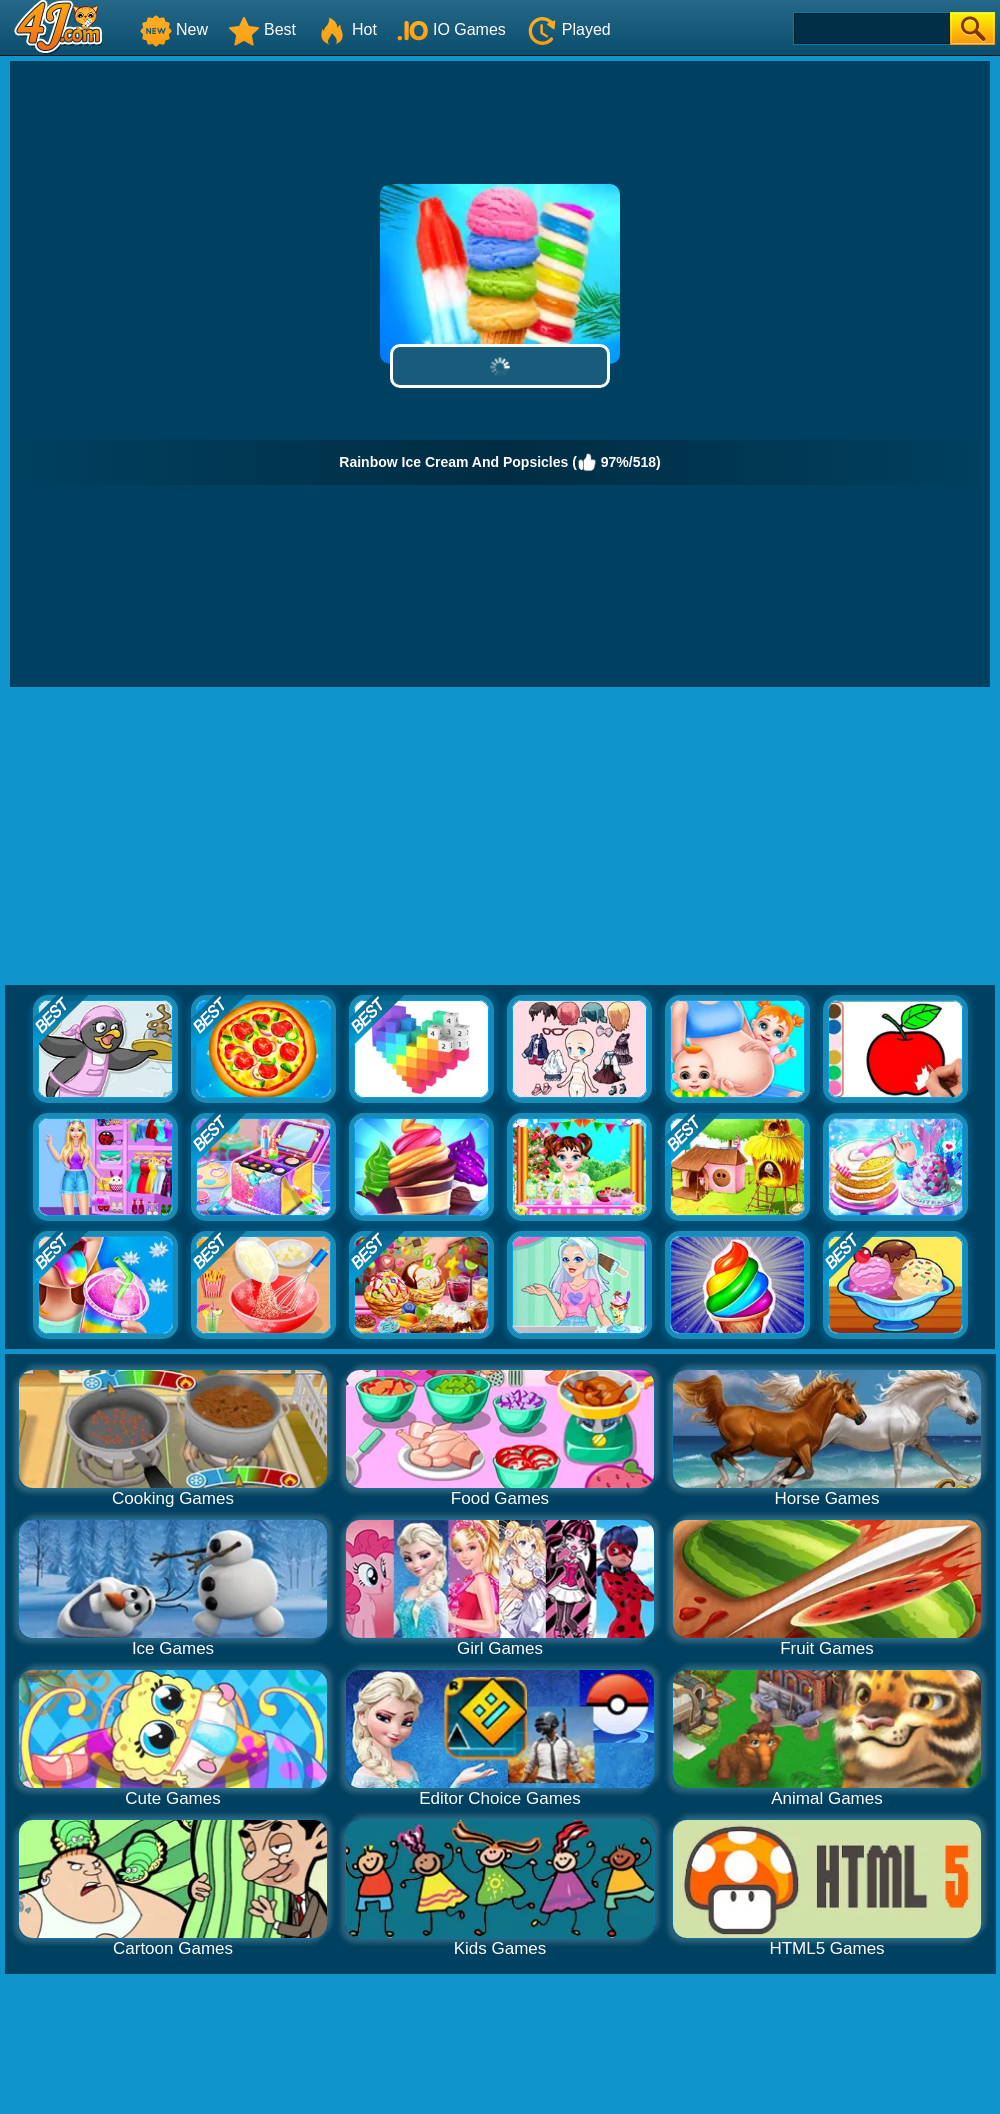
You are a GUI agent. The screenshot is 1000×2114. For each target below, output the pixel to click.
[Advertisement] (500, 837)
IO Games (451, 29)
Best (262, 29)
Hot (346, 29)
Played (568, 29)
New (174, 29)
